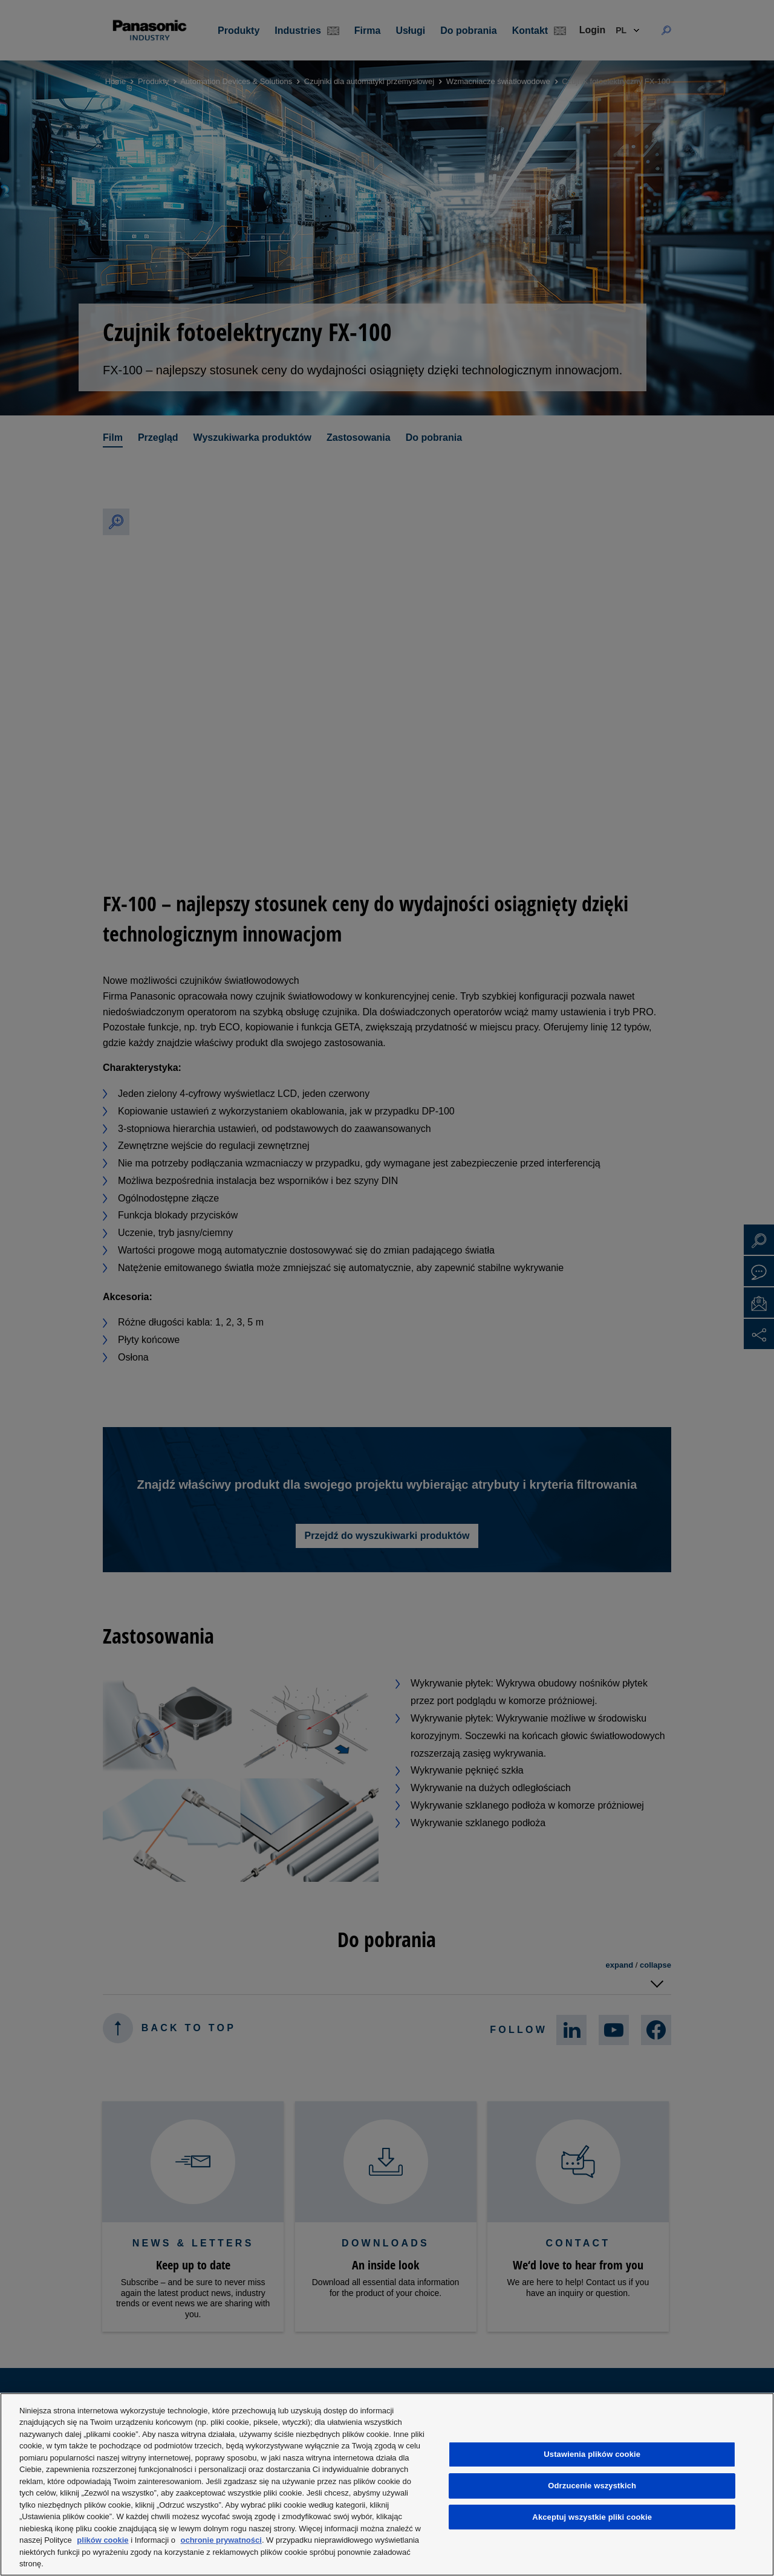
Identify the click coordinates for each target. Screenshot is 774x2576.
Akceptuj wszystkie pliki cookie (592, 2517)
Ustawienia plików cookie (592, 2454)
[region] (387, 2484)
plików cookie (102, 2540)
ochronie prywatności (221, 2540)
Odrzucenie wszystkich (592, 2485)
